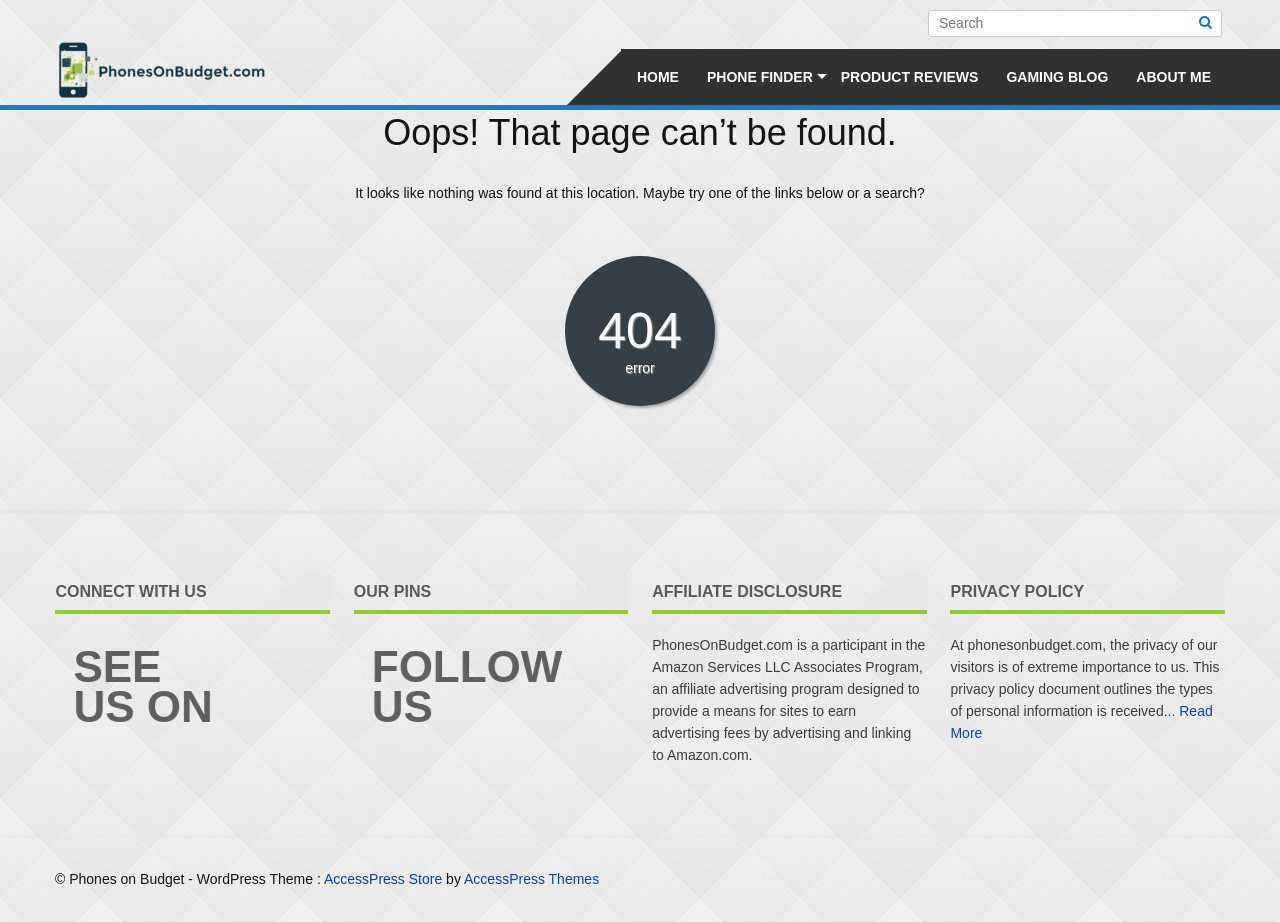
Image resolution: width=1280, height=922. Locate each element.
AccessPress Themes (531, 879)
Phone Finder (760, 77)
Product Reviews (910, 77)
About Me (1173, 77)
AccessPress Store (383, 879)
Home (658, 77)
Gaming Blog (1057, 77)
